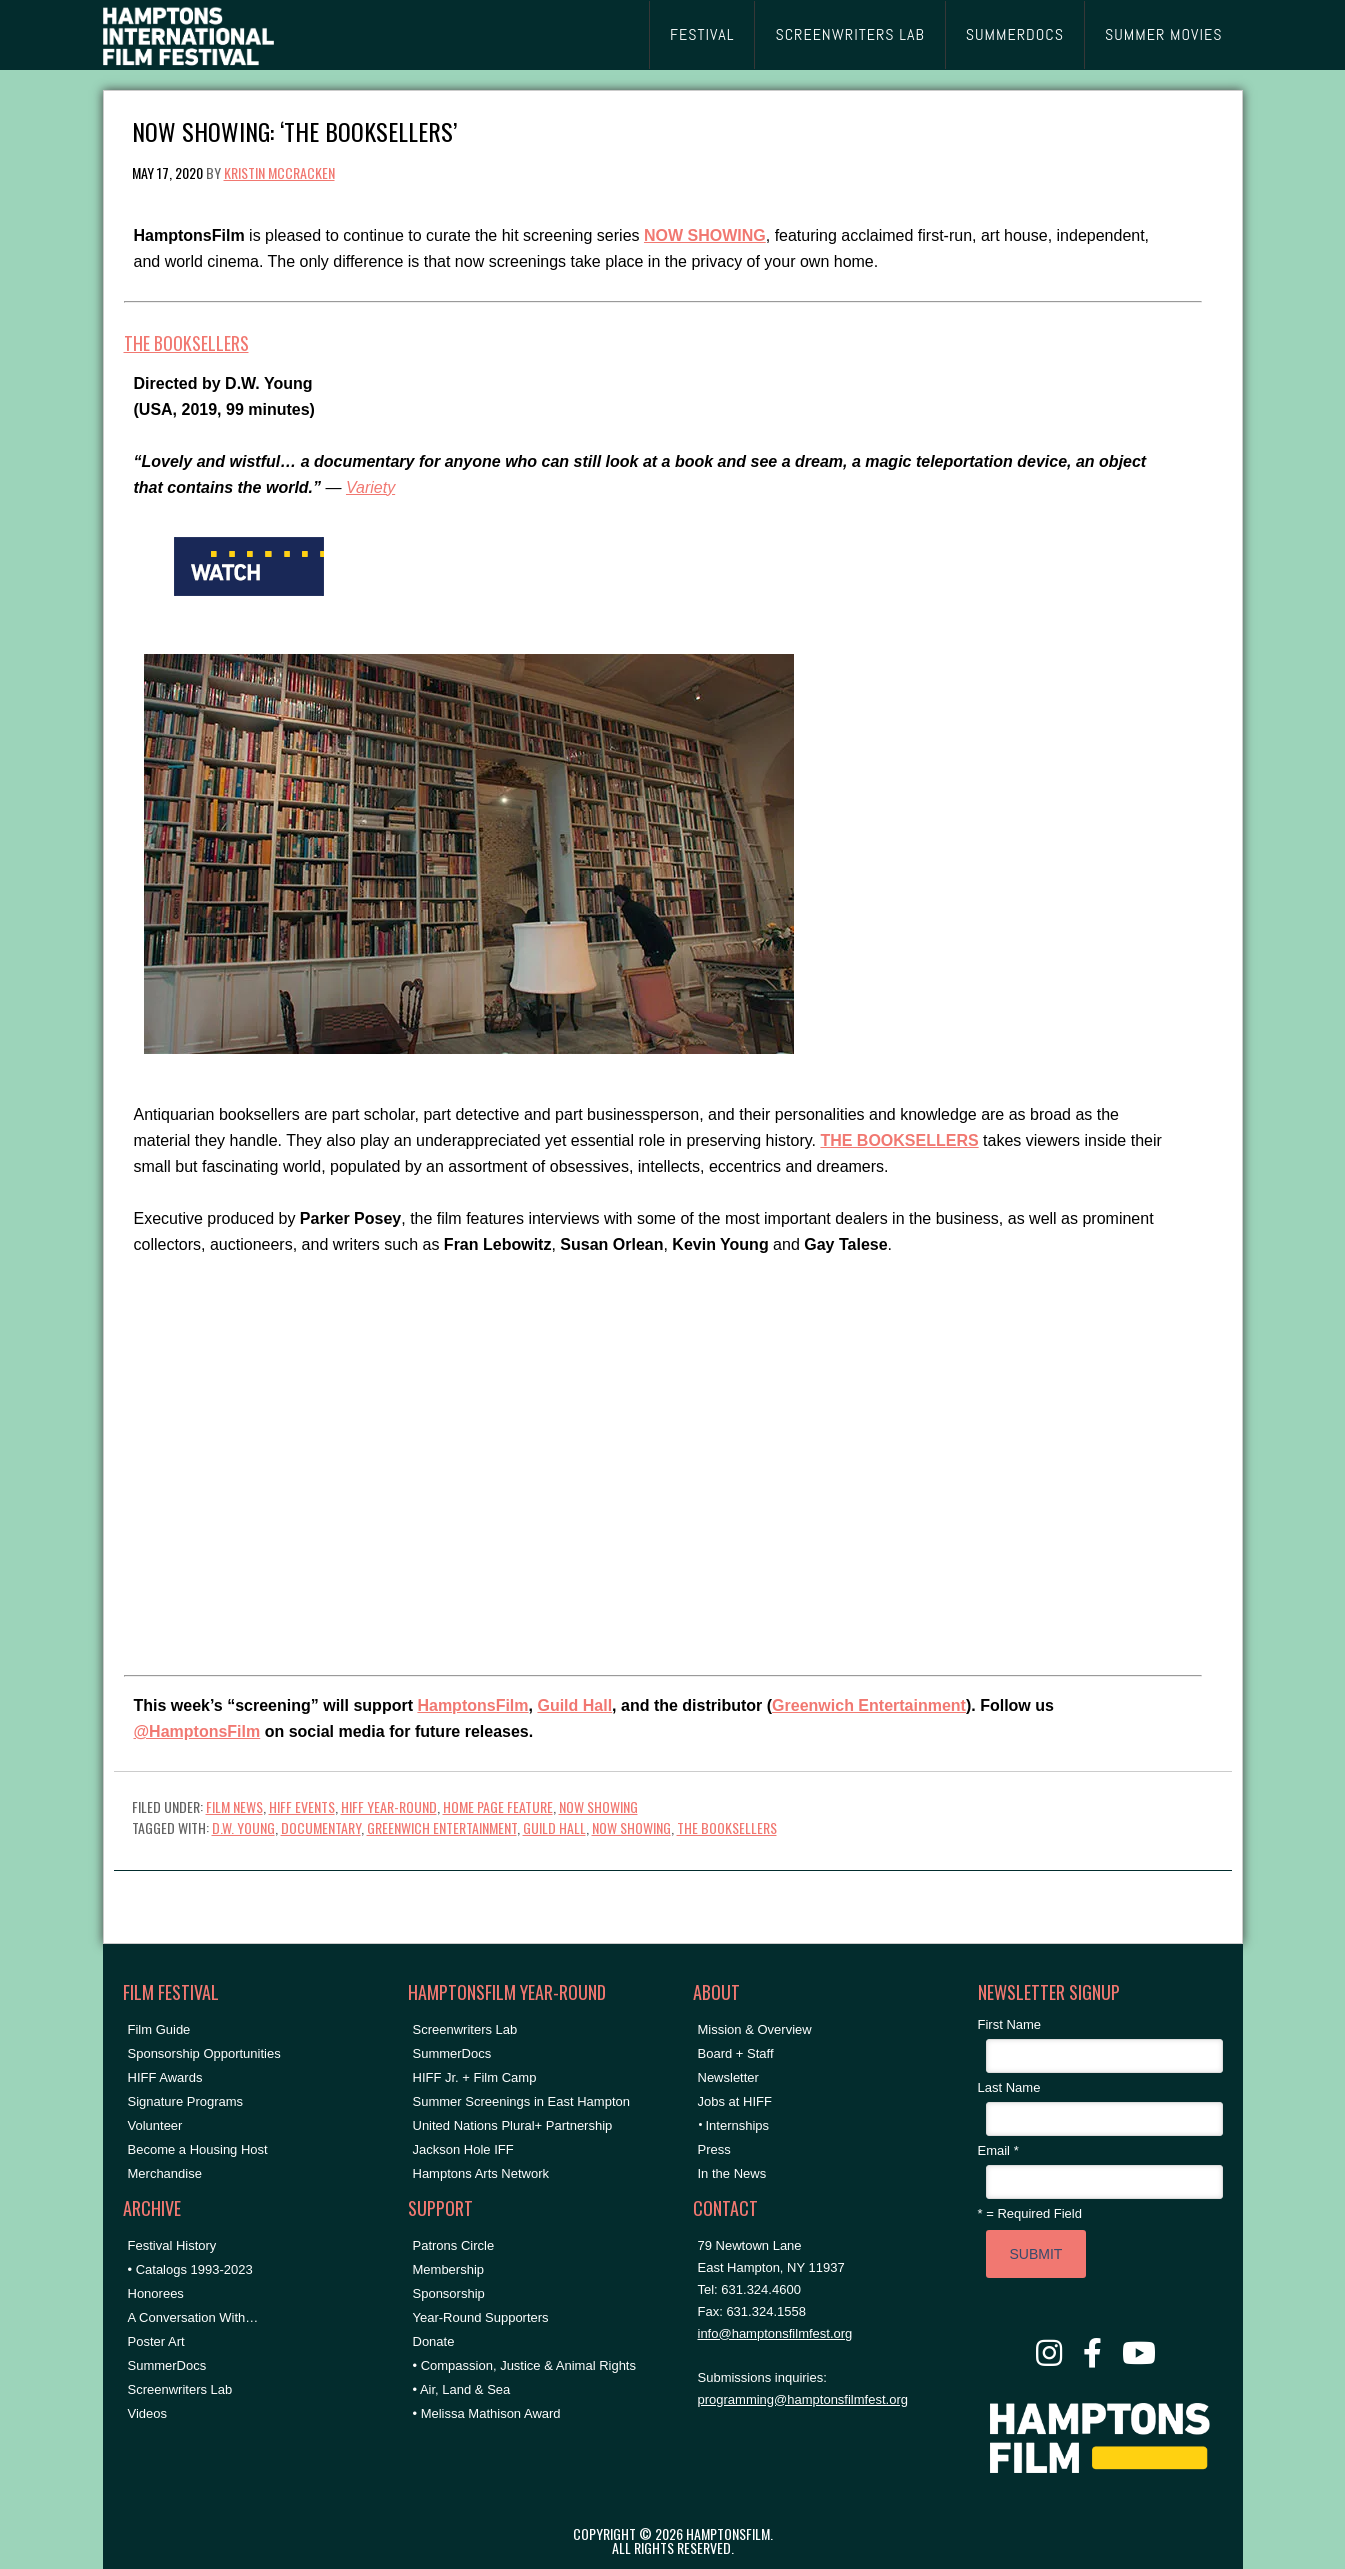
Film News (234, 1806)
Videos (148, 2413)
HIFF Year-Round (389, 1806)
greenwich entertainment (442, 1827)
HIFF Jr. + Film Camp (475, 2077)
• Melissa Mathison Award (487, 2413)
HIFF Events (302, 1806)
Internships (738, 2125)
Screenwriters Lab (180, 2389)
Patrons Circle (454, 2245)
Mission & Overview (755, 2029)
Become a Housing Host (198, 2149)
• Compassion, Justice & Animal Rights (524, 2365)
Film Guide (159, 2029)
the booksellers (727, 1827)
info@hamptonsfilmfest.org (775, 2333)
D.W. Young (243, 1827)
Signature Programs (186, 2101)
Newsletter (728, 2077)
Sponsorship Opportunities (204, 2053)
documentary (321, 1827)
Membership (449, 2269)
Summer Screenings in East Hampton (521, 2101)
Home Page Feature (498, 1806)
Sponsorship (449, 2293)
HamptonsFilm (472, 1705)
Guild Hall (574, 1705)
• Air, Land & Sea (462, 2389)
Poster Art (156, 2341)
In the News (732, 2173)
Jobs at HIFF (735, 2101)
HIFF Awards (165, 2077)
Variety (370, 487)
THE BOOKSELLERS (186, 343)
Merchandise (165, 2173)
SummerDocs (167, 2365)
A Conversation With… (193, 2317)
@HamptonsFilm (197, 1731)
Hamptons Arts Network (481, 2173)
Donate (434, 2341)
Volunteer (155, 2125)
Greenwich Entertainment (869, 1705)
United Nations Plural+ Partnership (513, 2125)
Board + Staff (736, 2053)
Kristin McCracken (279, 172)
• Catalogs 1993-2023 (190, 2269)
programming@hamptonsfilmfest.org (803, 2399)
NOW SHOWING (598, 1806)
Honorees (156, 2293)
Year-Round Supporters (481, 2317)
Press (714, 2149)
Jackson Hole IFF (463, 2149)
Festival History (172, 2245)
